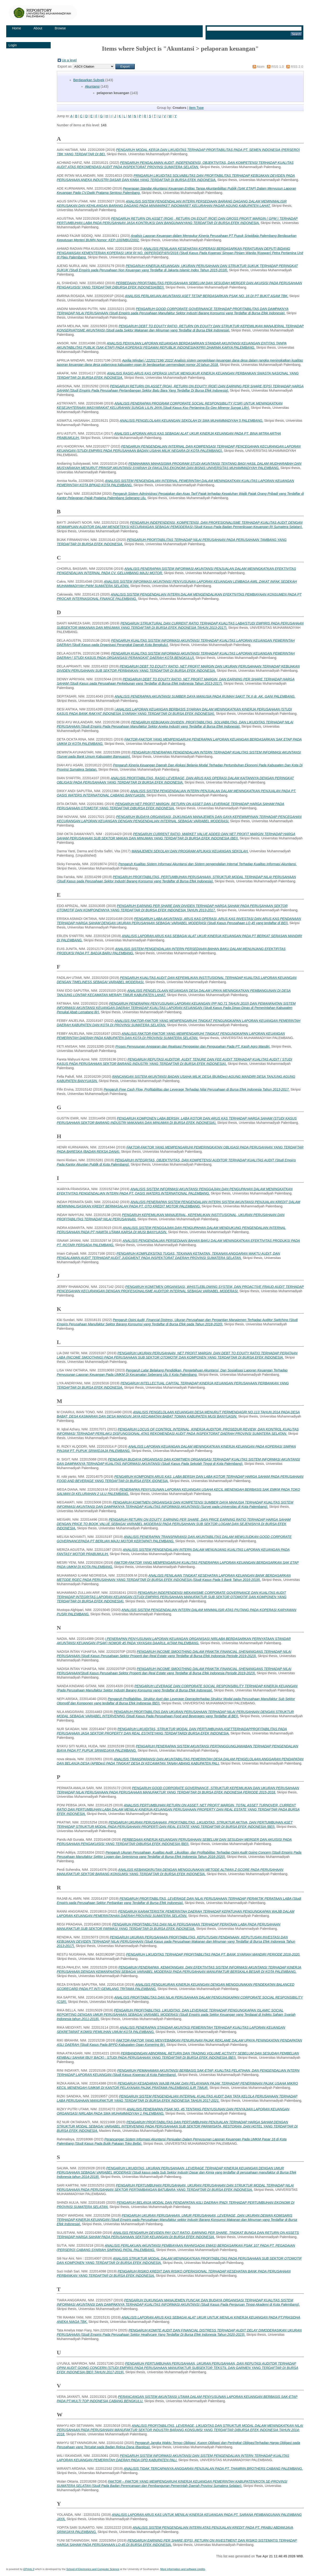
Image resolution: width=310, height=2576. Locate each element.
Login (13, 45)
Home (16, 28)
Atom (261, 67)
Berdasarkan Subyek (88, 80)
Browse (60, 28)
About (37, 28)
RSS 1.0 (277, 67)
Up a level (69, 60)
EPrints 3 (28, 2569)
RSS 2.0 (297, 67)
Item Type (196, 108)
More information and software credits (182, 2569)
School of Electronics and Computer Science (92, 2569)
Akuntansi (92, 86)
